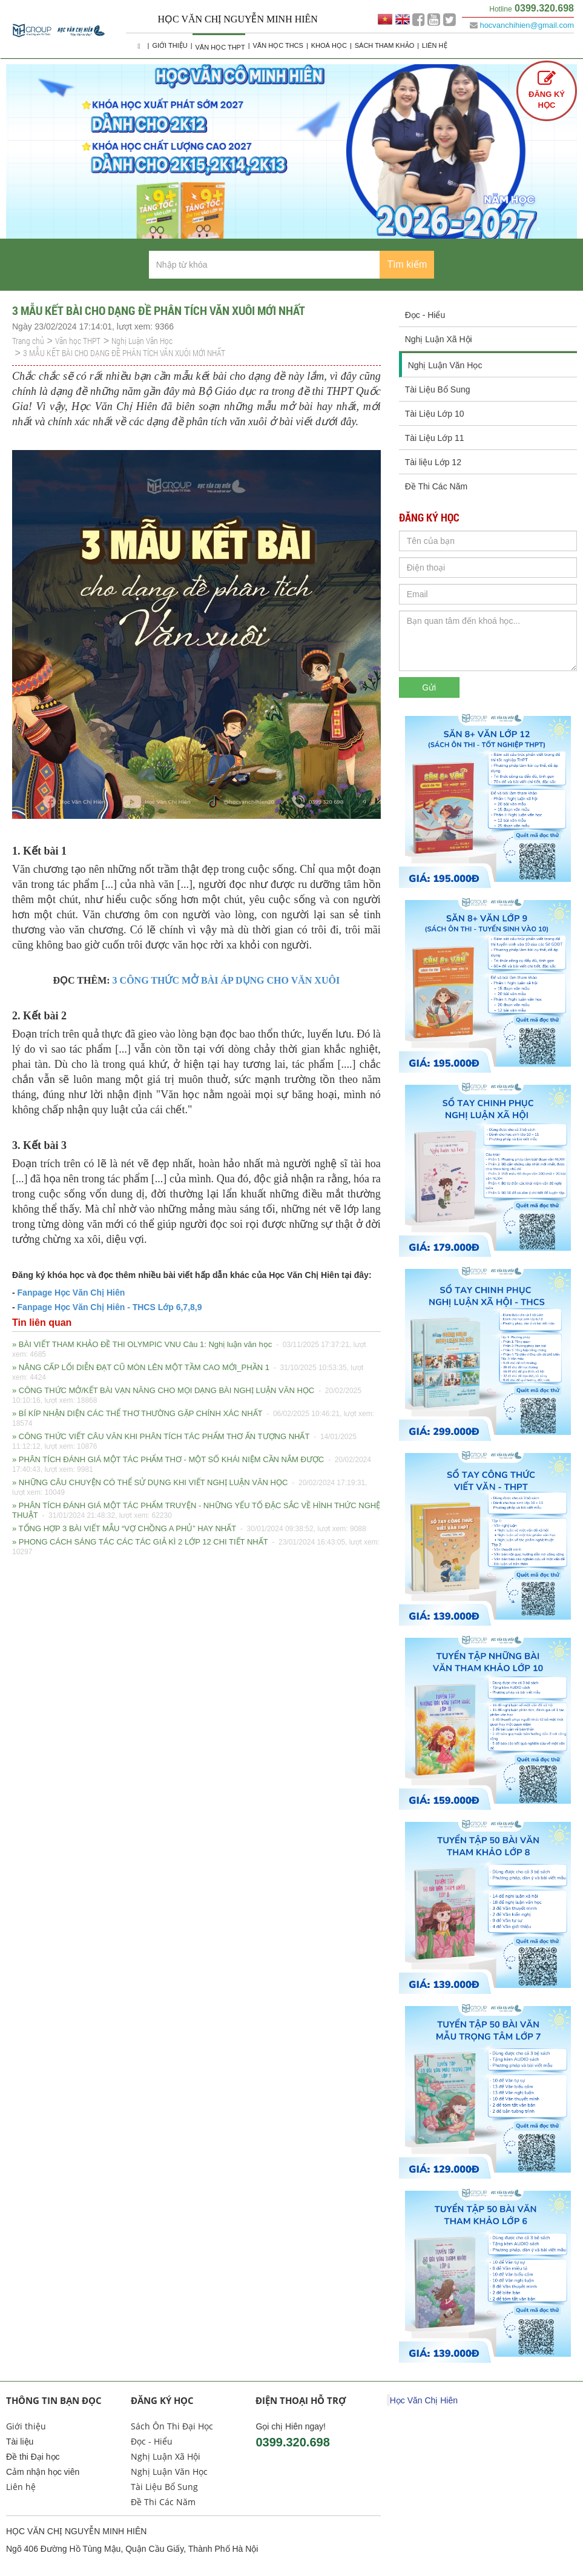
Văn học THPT (220, 47)
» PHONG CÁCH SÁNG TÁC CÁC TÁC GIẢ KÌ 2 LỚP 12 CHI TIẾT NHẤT (196, 1547)
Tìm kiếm (407, 264)
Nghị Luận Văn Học (142, 340)
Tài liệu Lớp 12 (433, 462)
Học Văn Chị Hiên (424, 2400)
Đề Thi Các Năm (436, 486)
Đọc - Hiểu (425, 315)
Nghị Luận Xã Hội (438, 339)
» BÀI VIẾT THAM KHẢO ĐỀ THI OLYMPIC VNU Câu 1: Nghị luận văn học (189, 1349)
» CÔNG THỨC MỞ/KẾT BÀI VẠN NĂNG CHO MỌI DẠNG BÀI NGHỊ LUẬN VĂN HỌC (186, 1395)
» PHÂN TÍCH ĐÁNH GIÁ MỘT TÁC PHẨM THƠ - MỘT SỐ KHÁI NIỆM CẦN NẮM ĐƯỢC (191, 1464)
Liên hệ (434, 45)
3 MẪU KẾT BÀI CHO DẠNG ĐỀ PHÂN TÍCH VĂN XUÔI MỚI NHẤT (124, 353)
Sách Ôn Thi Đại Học (172, 2426)
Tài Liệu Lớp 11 (434, 438)
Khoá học (329, 45)
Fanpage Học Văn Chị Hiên (71, 1292)
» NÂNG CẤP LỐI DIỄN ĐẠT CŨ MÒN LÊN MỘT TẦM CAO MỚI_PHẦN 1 (187, 1372)
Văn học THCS (278, 45)
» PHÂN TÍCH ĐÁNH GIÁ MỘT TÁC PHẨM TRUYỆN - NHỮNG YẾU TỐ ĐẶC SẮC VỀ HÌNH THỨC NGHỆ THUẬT (196, 1511)
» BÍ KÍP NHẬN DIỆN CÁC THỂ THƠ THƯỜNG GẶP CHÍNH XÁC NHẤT (193, 1418)
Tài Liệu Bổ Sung (437, 389)
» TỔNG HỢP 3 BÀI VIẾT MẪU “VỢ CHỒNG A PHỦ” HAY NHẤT (189, 1529)
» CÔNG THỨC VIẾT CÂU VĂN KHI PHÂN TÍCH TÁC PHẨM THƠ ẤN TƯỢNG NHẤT (184, 1441)
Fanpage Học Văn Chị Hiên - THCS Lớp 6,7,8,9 (108, 1307)
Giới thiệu (169, 45)
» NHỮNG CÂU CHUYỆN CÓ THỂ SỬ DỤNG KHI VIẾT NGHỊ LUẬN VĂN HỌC (189, 1487)
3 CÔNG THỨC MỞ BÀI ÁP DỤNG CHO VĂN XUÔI (226, 980)
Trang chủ (28, 340)
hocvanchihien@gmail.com (526, 25)
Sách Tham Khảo (384, 45)
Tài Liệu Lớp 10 (434, 414)
